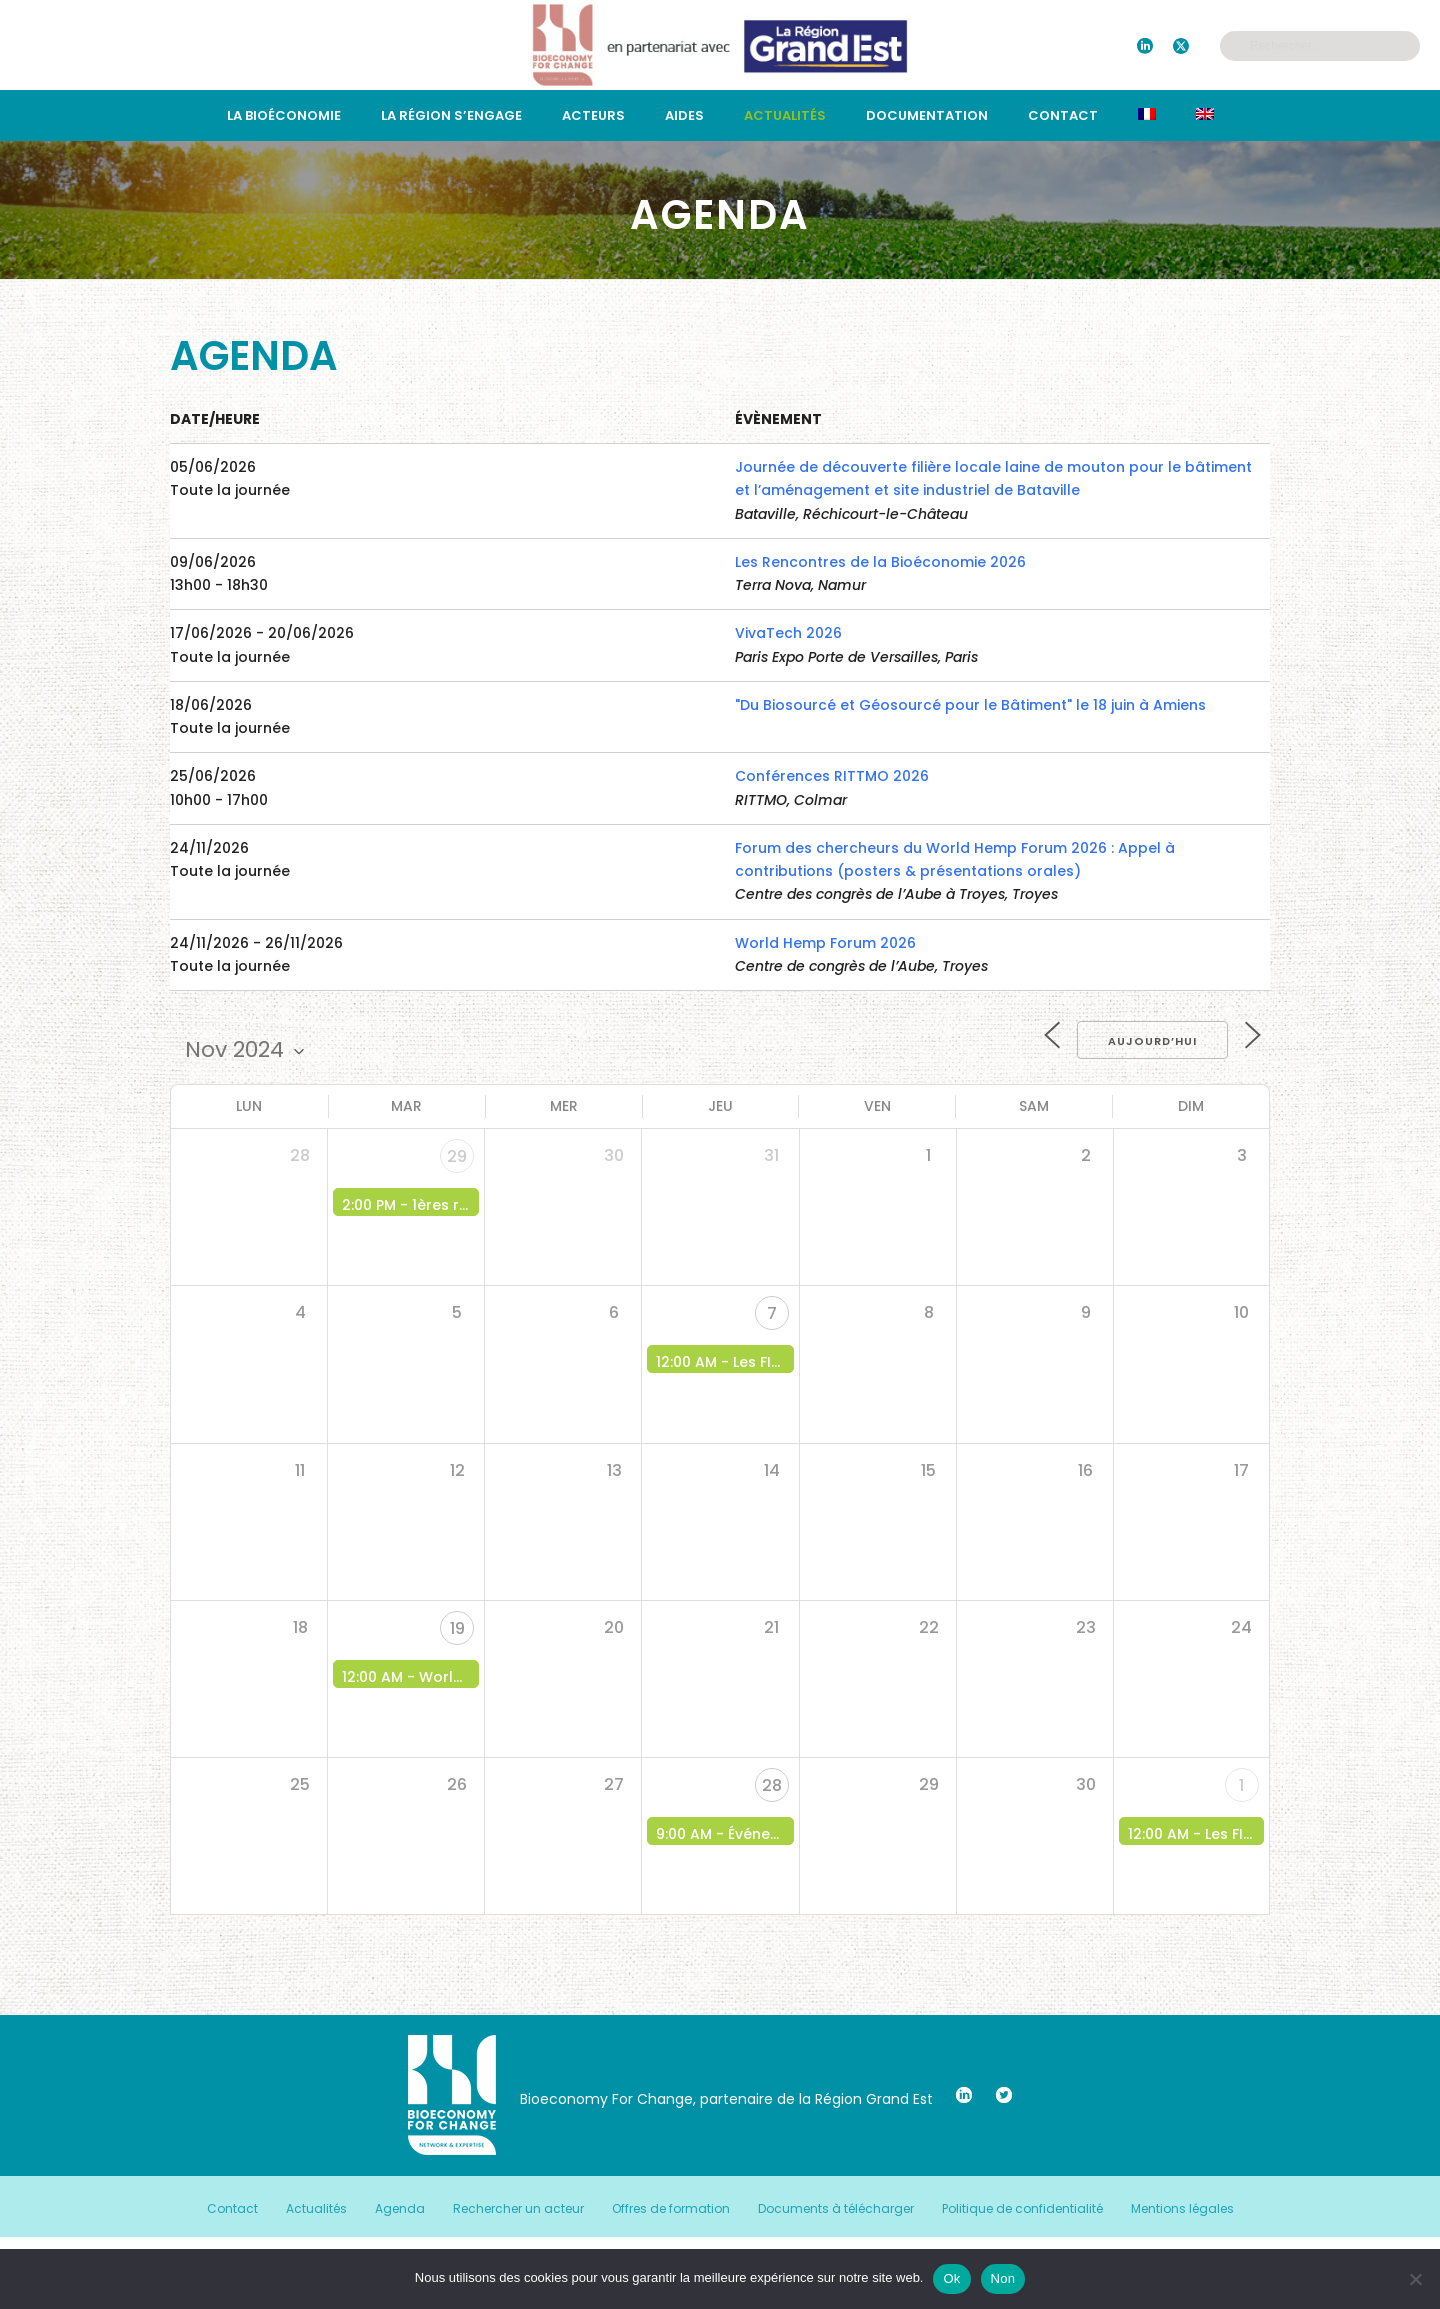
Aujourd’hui (1152, 1041)
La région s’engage (451, 115)
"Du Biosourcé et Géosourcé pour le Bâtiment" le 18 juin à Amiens (970, 705)
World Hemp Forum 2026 (825, 943)
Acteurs (593, 115)
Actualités (785, 115)
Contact (1063, 115)
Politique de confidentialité (1022, 2209)
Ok (951, 2278)
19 (457, 1628)
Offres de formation (671, 2209)
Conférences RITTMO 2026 (832, 776)
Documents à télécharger (836, 2209)
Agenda (400, 2209)
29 (457, 1156)
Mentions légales (1182, 2209)
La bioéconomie (284, 115)
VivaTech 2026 (788, 633)
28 (772, 1785)
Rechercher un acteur (518, 2209)
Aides (684, 115)
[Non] (1415, 2279)
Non (1003, 2278)
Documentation (927, 115)
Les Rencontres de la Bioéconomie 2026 (880, 562)
